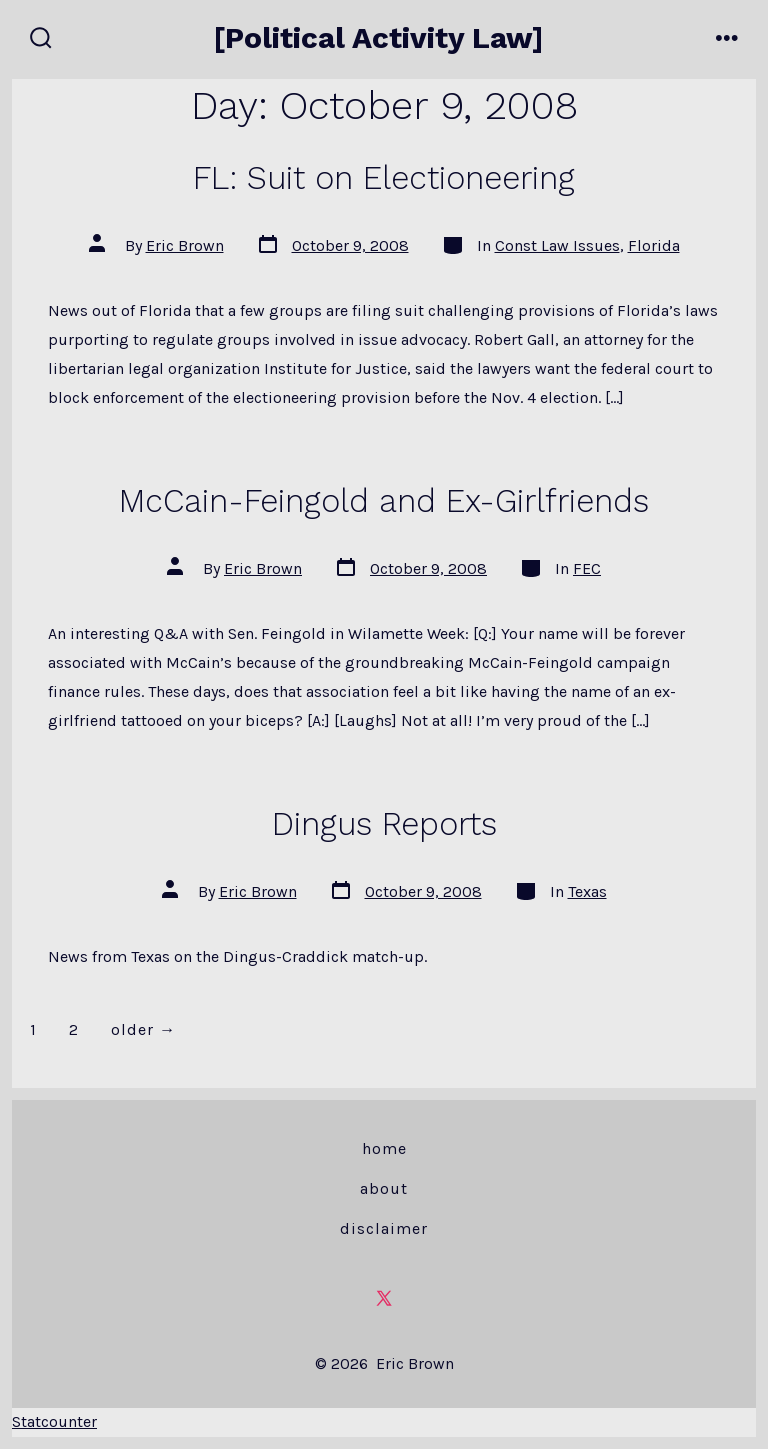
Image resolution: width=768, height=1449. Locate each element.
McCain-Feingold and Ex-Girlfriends (384, 501)
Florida (654, 245)
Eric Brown (185, 245)
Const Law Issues (557, 245)
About (384, 1188)
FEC (587, 568)
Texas (587, 891)
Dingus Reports (384, 824)
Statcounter (54, 1421)
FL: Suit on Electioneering (384, 178)
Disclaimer (384, 1228)
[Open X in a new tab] (384, 1298)
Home (384, 1148)
